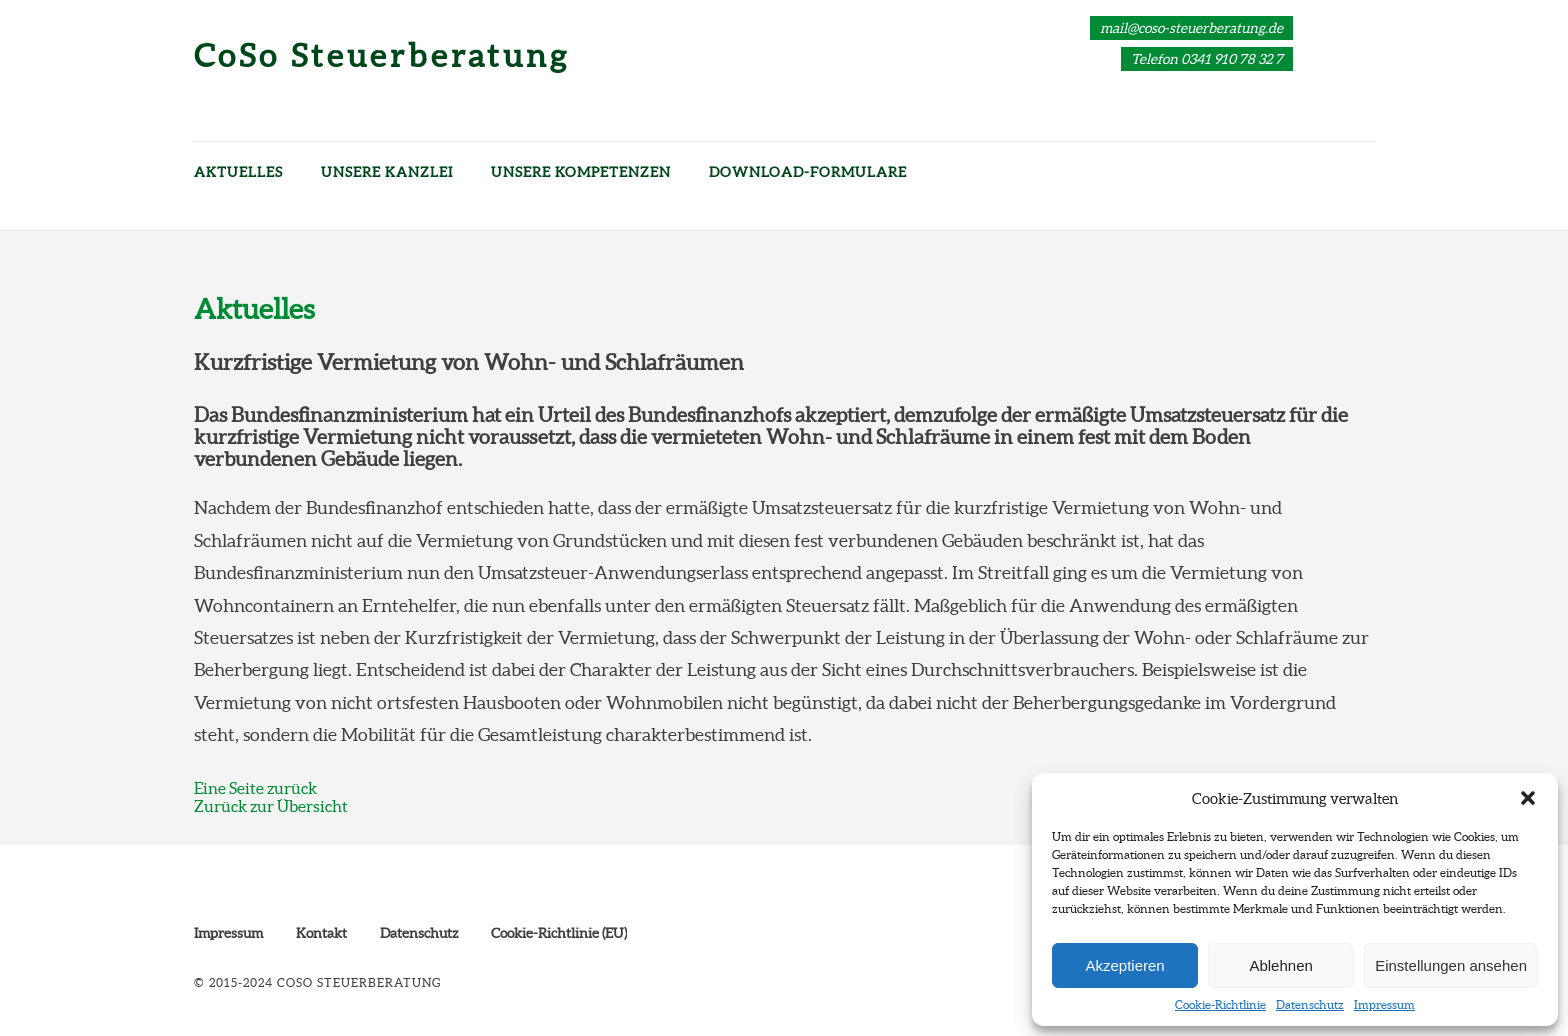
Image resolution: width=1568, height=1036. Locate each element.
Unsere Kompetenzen (581, 172)
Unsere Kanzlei (387, 172)
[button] (1528, 798)
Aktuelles (238, 172)
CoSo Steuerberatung (382, 55)
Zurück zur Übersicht (271, 806)
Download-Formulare (808, 172)
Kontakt (321, 933)
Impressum (1384, 1004)
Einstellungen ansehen (1451, 965)
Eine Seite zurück (255, 788)
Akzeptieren (1124, 965)
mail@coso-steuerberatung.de (1191, 28)
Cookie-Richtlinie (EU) (559, 933)
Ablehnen (1280, 965)
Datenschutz (1310, 1004)
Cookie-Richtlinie (1220, 1004)
